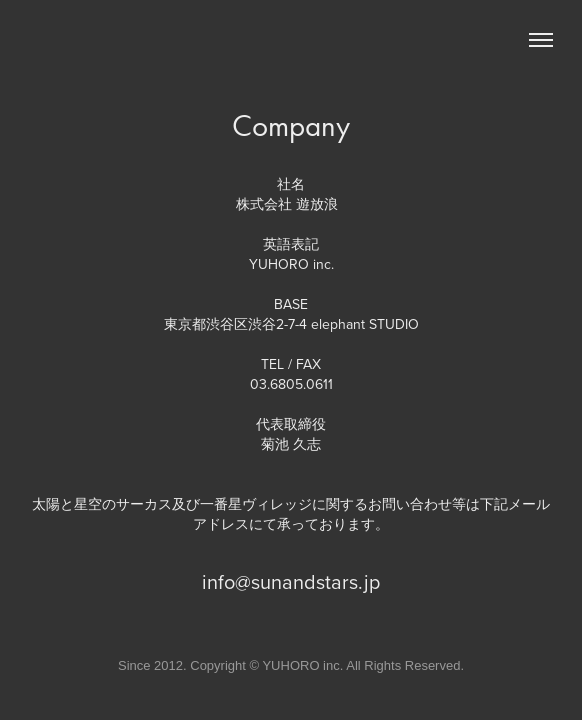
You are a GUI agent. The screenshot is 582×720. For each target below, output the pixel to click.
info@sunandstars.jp (291, 581)
